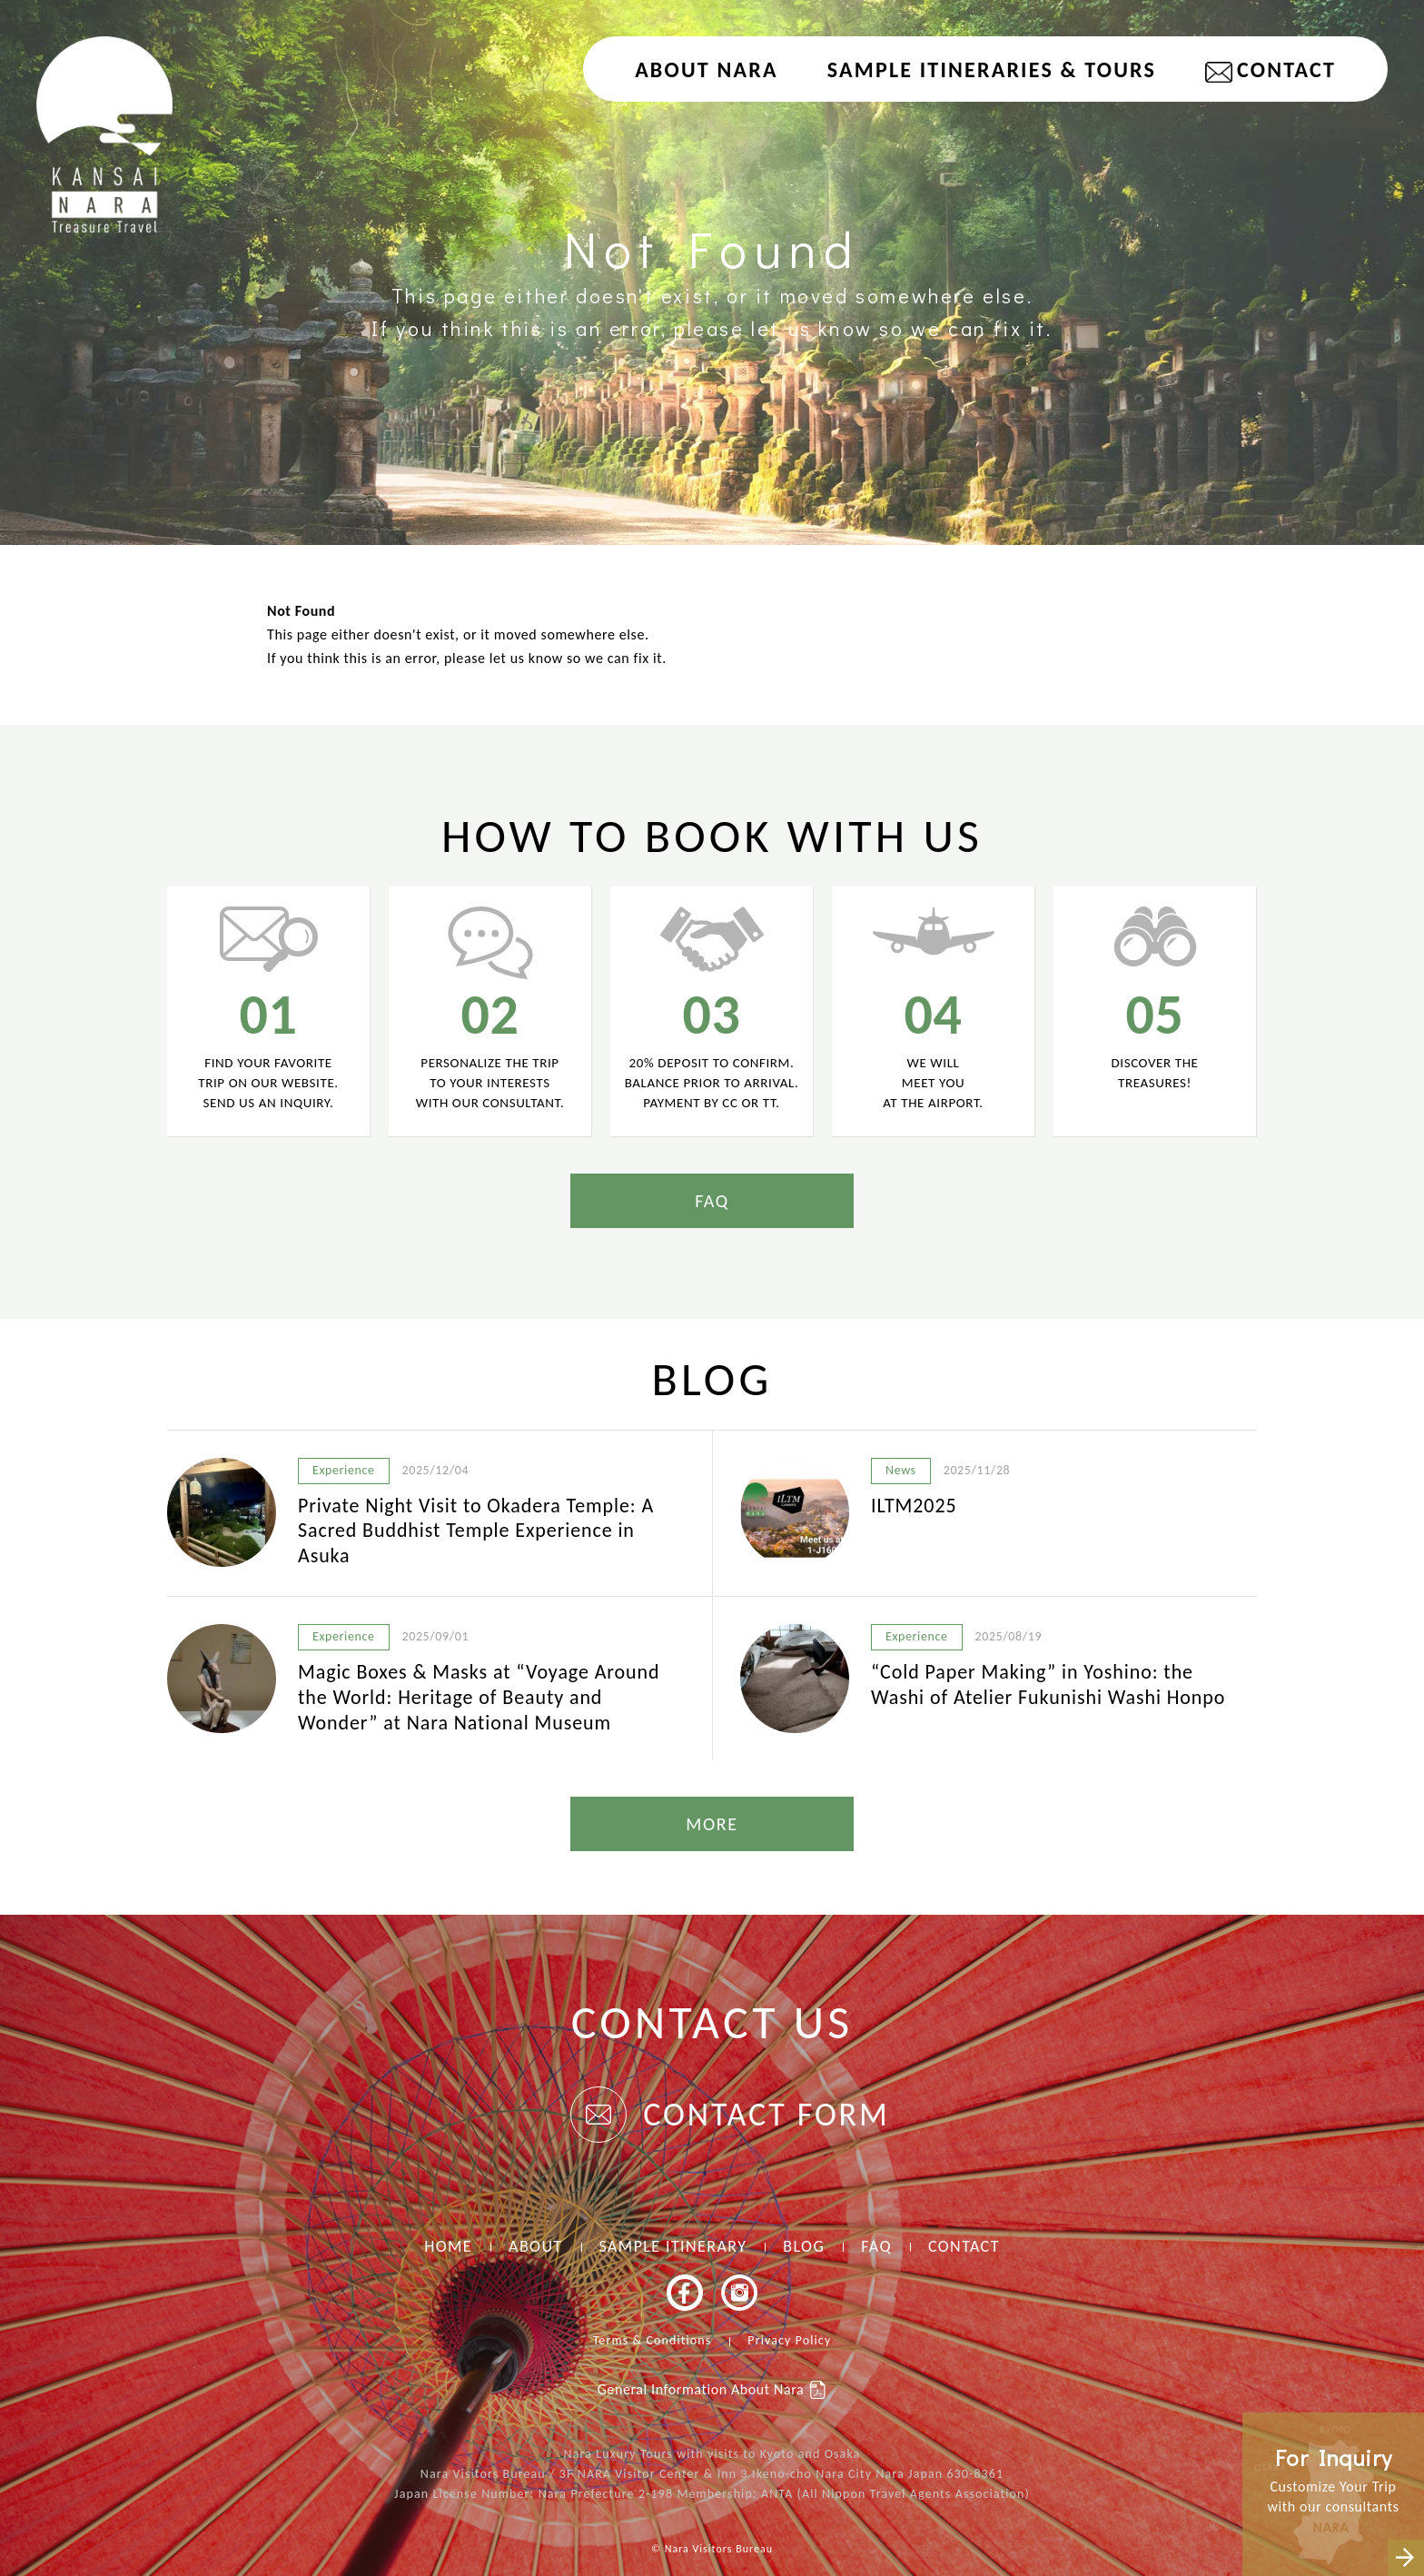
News (900, 1470)
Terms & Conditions (652, 2340)
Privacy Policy (789, 2340)
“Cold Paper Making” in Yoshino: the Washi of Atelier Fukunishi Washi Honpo (1048, 1684)
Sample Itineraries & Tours (991, 69)
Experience (343, 1470)
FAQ (712, 1201)
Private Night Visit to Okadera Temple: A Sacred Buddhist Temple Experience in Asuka (476, 1531)
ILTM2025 (914, 1505)
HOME (448, 2246)
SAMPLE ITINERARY (673, 2246)
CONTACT (1286, 69)
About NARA (706, 69)
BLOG (804, 2246)
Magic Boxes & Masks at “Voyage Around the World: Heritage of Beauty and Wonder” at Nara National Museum (478, 1697)
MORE (711, 1824)
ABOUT (535, 2246)
